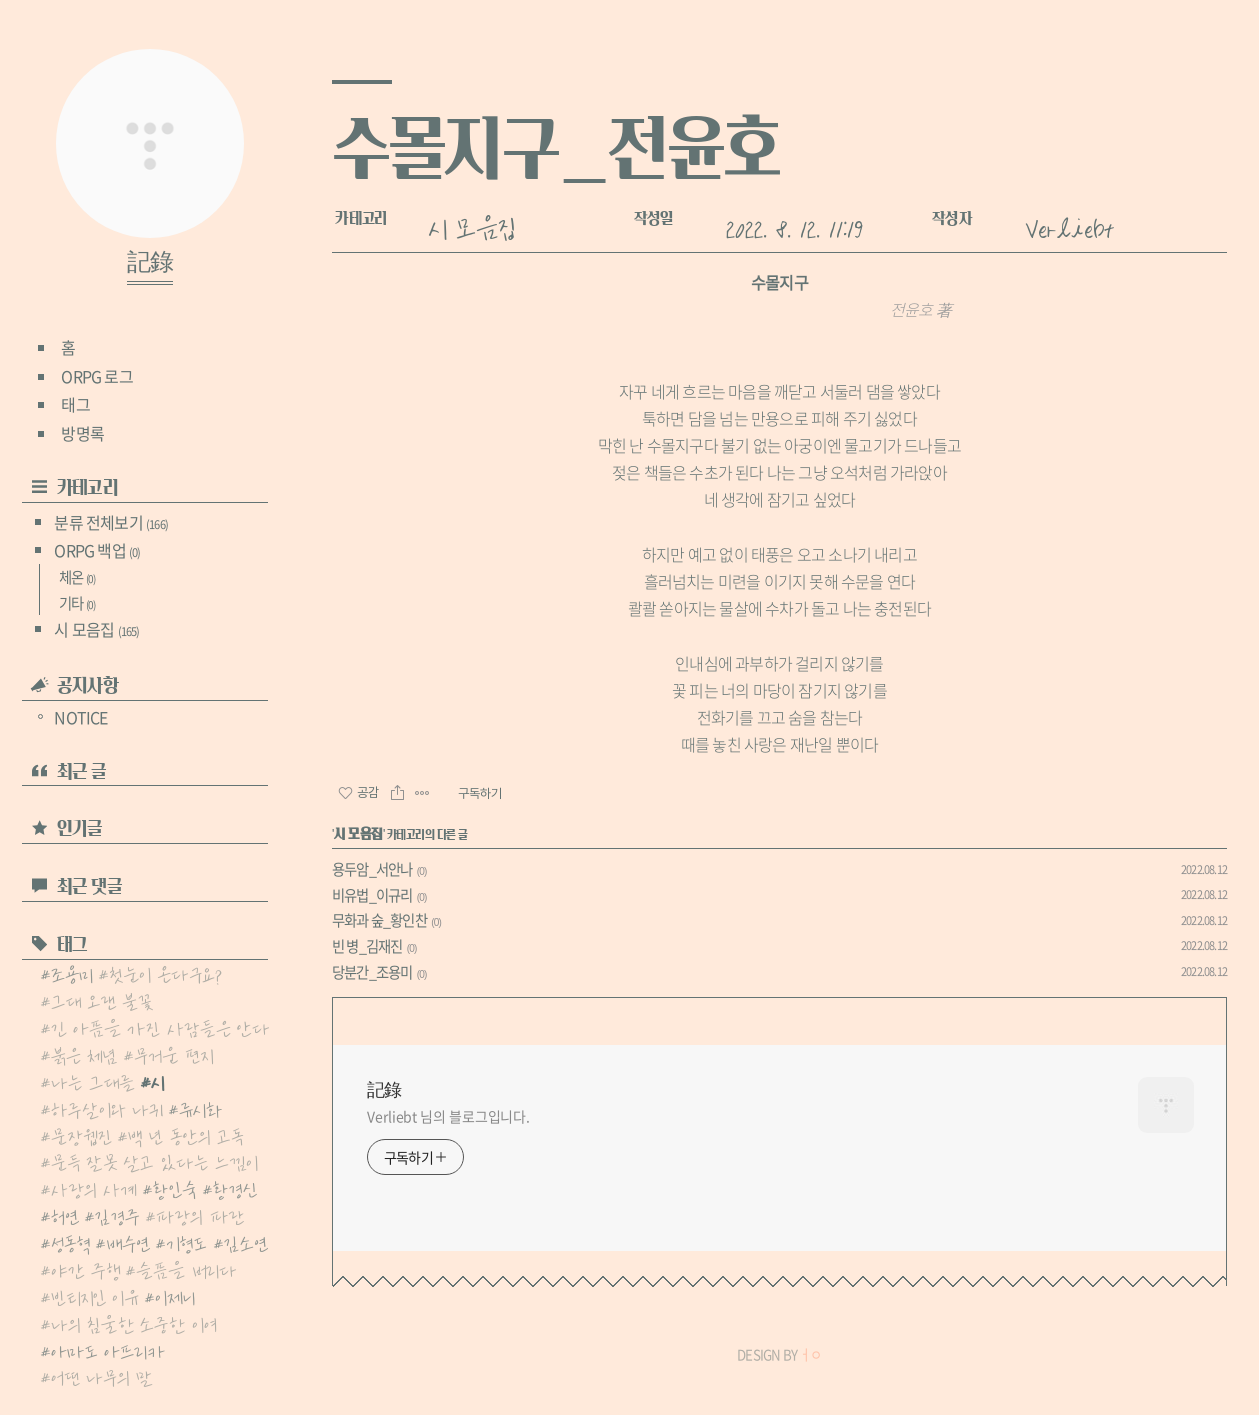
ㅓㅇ (810, 1354)
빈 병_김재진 (367, 946)
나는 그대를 (93, 1081)
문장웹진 (81, 1135)
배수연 (128, 1242)
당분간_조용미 (372, 972)
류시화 (201, 1108)
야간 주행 (85, 1269)
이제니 (175, 1296)
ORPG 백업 (97, 550)
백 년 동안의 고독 (186, 1135)
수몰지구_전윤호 (555, 148)
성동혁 (70, 1242)
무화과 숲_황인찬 (379, 920)
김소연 (246, 1242)
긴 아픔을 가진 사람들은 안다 (160, 1027)
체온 (77, 577)
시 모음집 (96, 629)
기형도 (186, 1242)
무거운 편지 (173, 1054)
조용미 (72, 973)
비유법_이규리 (372, 895)
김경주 (117, 1215)
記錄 (150, 263)
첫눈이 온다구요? (165, 973)
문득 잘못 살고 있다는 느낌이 (154, 1161)
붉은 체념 (84, 1054)
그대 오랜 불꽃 (102, 1000)
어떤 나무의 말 (102, 1376)
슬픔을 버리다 (186, 1269)
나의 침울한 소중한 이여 (134, 1323)
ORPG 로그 (96, 376)
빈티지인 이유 (95, 1296)
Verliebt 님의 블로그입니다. (448, 1116)
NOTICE (72, 717)
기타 (77, 603)
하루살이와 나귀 (107, 1108)
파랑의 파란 (200, 1215)
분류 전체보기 (111, 522)
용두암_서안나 (372, 869)
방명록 (82, 433)
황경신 (235, 1188)
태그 (75, 404)
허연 (65, 1215)
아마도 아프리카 (108, 1350)
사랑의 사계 (94, 1188)
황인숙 (174, 1188)
